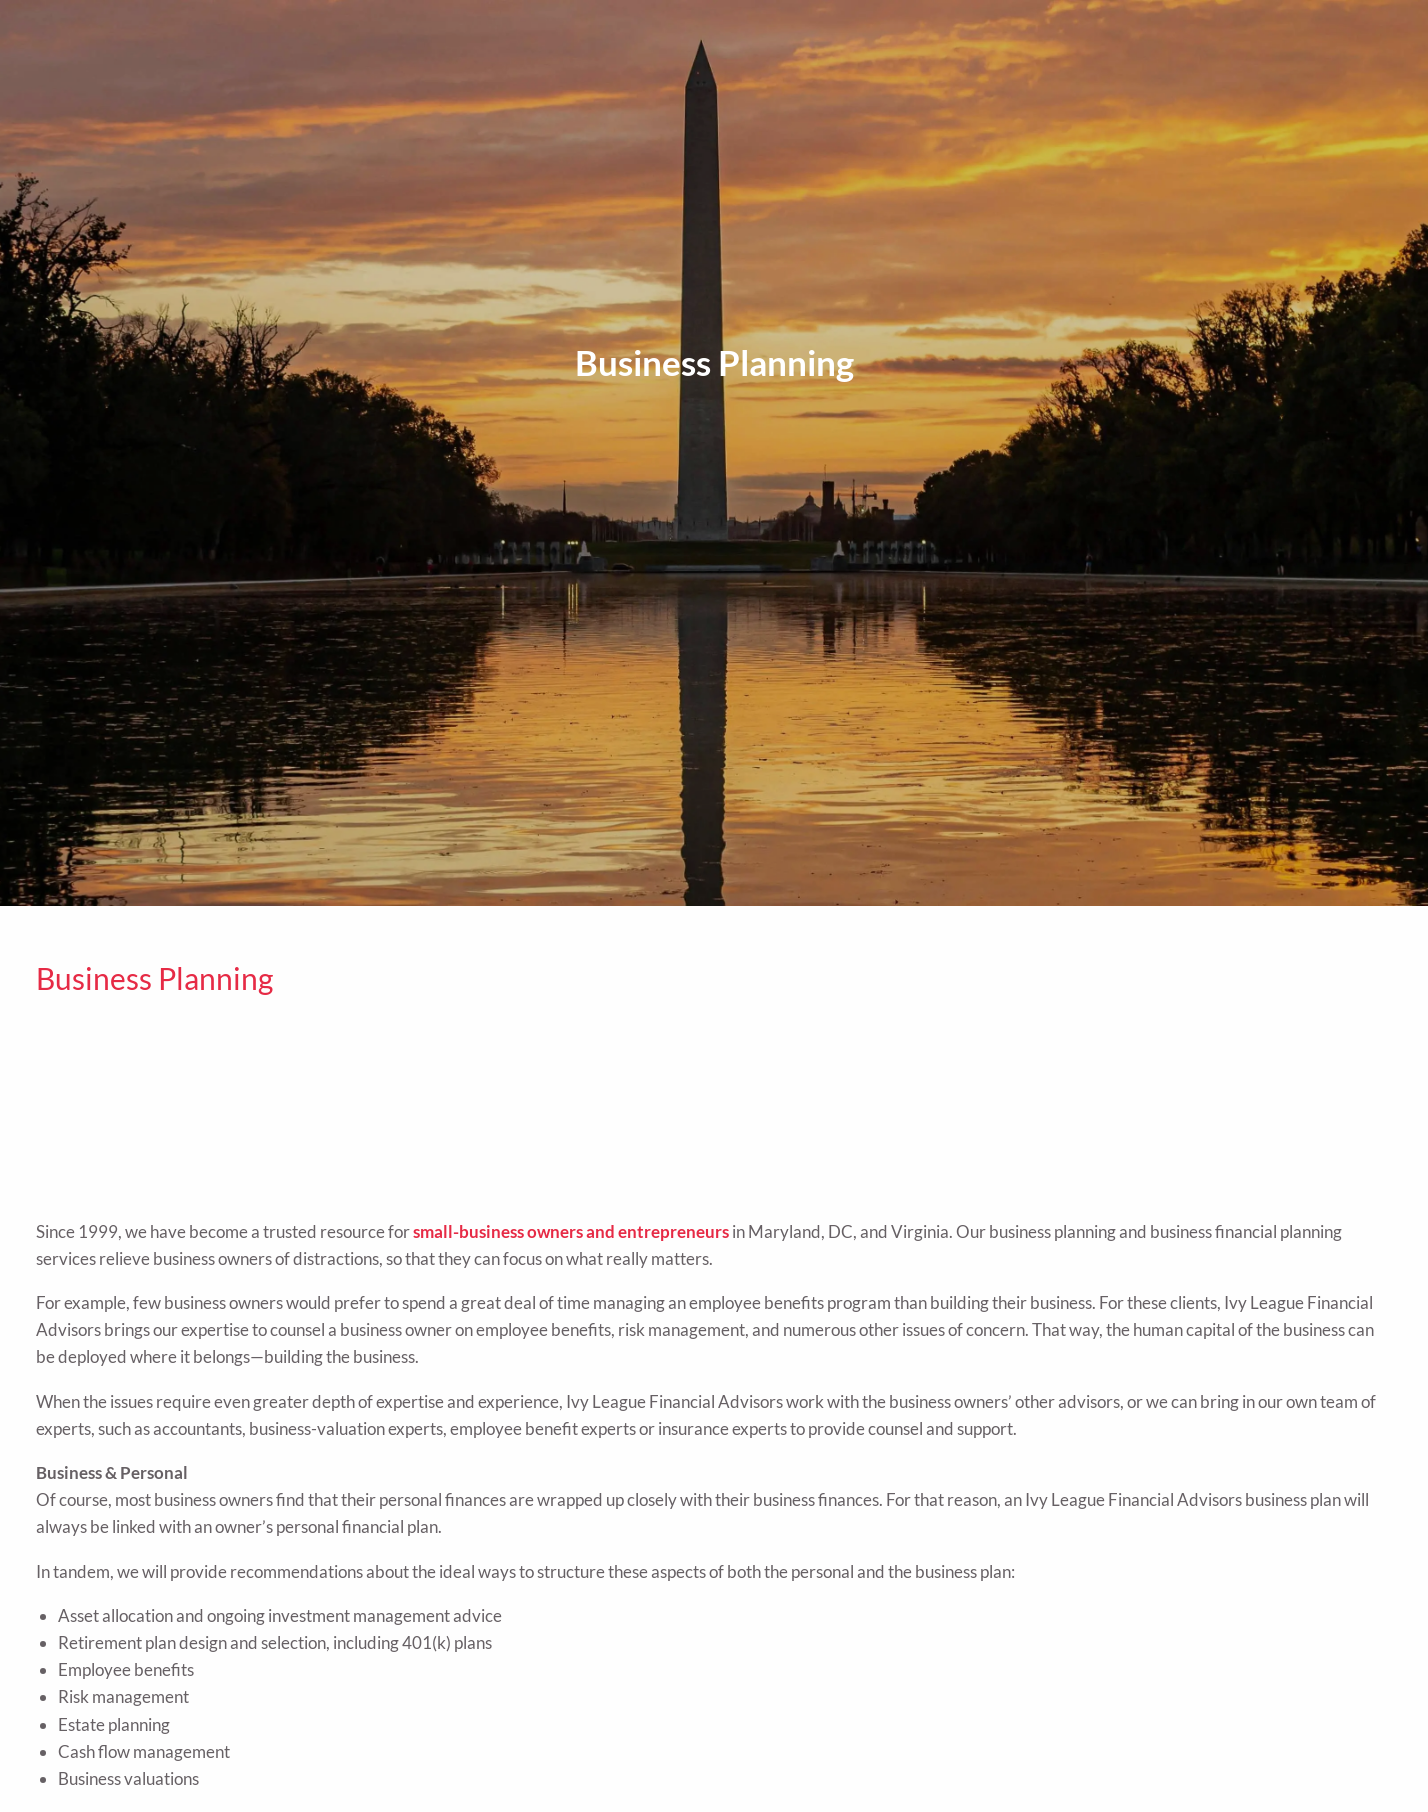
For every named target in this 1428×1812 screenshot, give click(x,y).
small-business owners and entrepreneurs (571, 1231)
